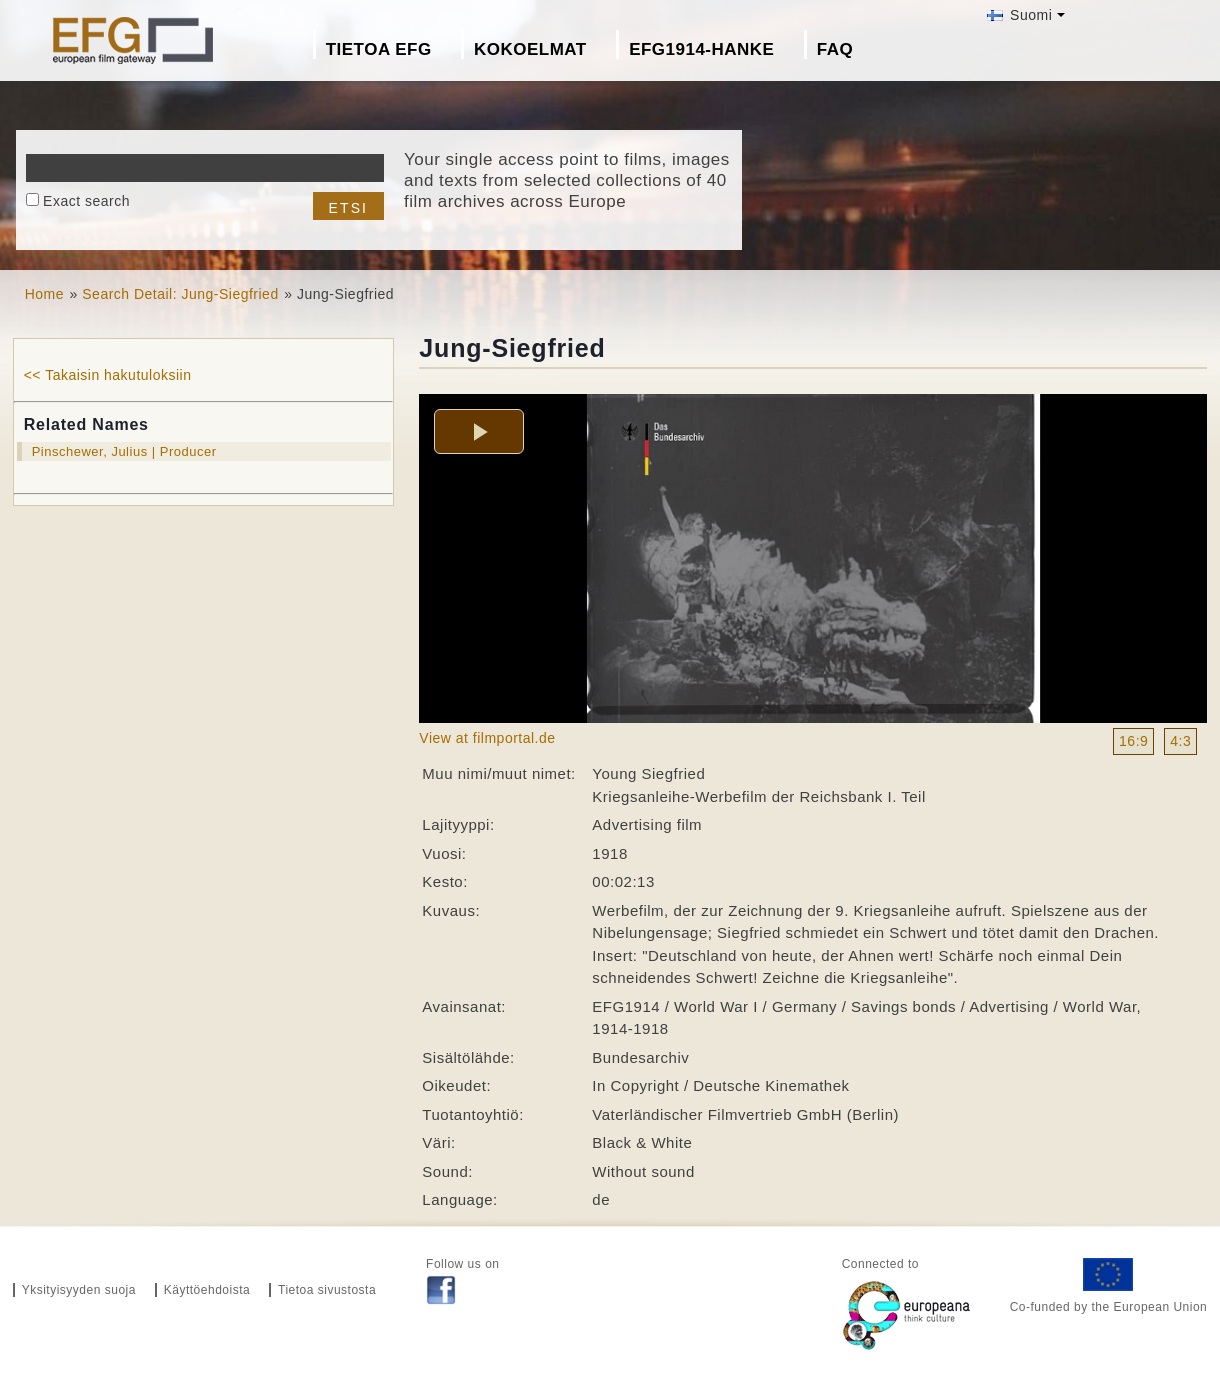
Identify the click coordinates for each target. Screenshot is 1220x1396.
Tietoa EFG (379, 49)
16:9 (1133, 741)
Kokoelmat (530, 49)
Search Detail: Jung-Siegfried (180, 294)
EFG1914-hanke (701, 49)
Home (44, 294)
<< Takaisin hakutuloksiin (108, 375)
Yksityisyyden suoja (79, 1290)
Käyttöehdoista (207, 1290)
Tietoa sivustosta (327, 1290)
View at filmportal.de (487, 738)
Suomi (1020, 15)
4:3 (1180, 741)
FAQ (835, 49)
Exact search (86, 201)
